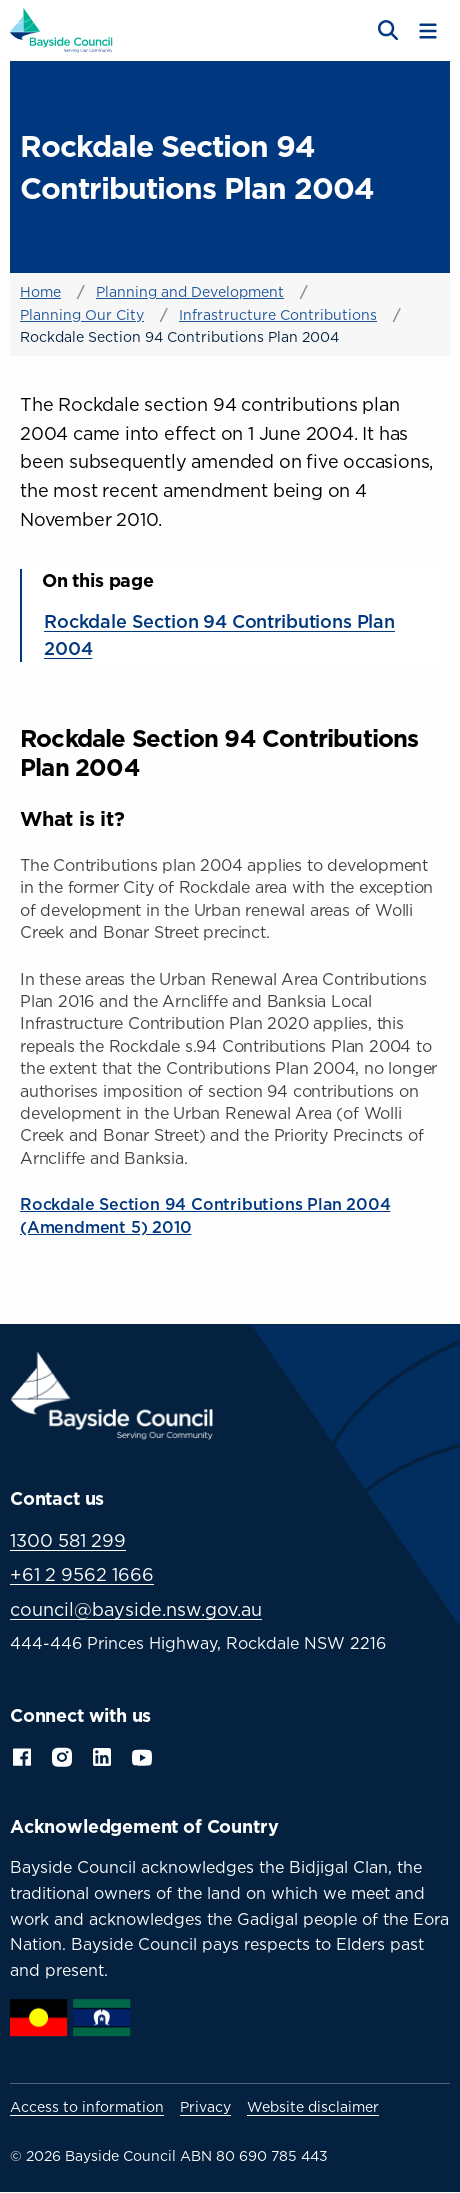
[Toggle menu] (428, 31)
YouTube (144, 1755)
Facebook (22, 1755)
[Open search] (386, 31)
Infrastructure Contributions (278, 314)
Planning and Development (190, 291)
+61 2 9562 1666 (82, 1574)
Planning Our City (82, 314)
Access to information (87, 2107)
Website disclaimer (313, 2107)
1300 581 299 (68, 1540)
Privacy (205, 2107)
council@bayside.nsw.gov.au (136, 1609)
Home (40, 291)
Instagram (62, 1755)
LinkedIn (102, 1755)
